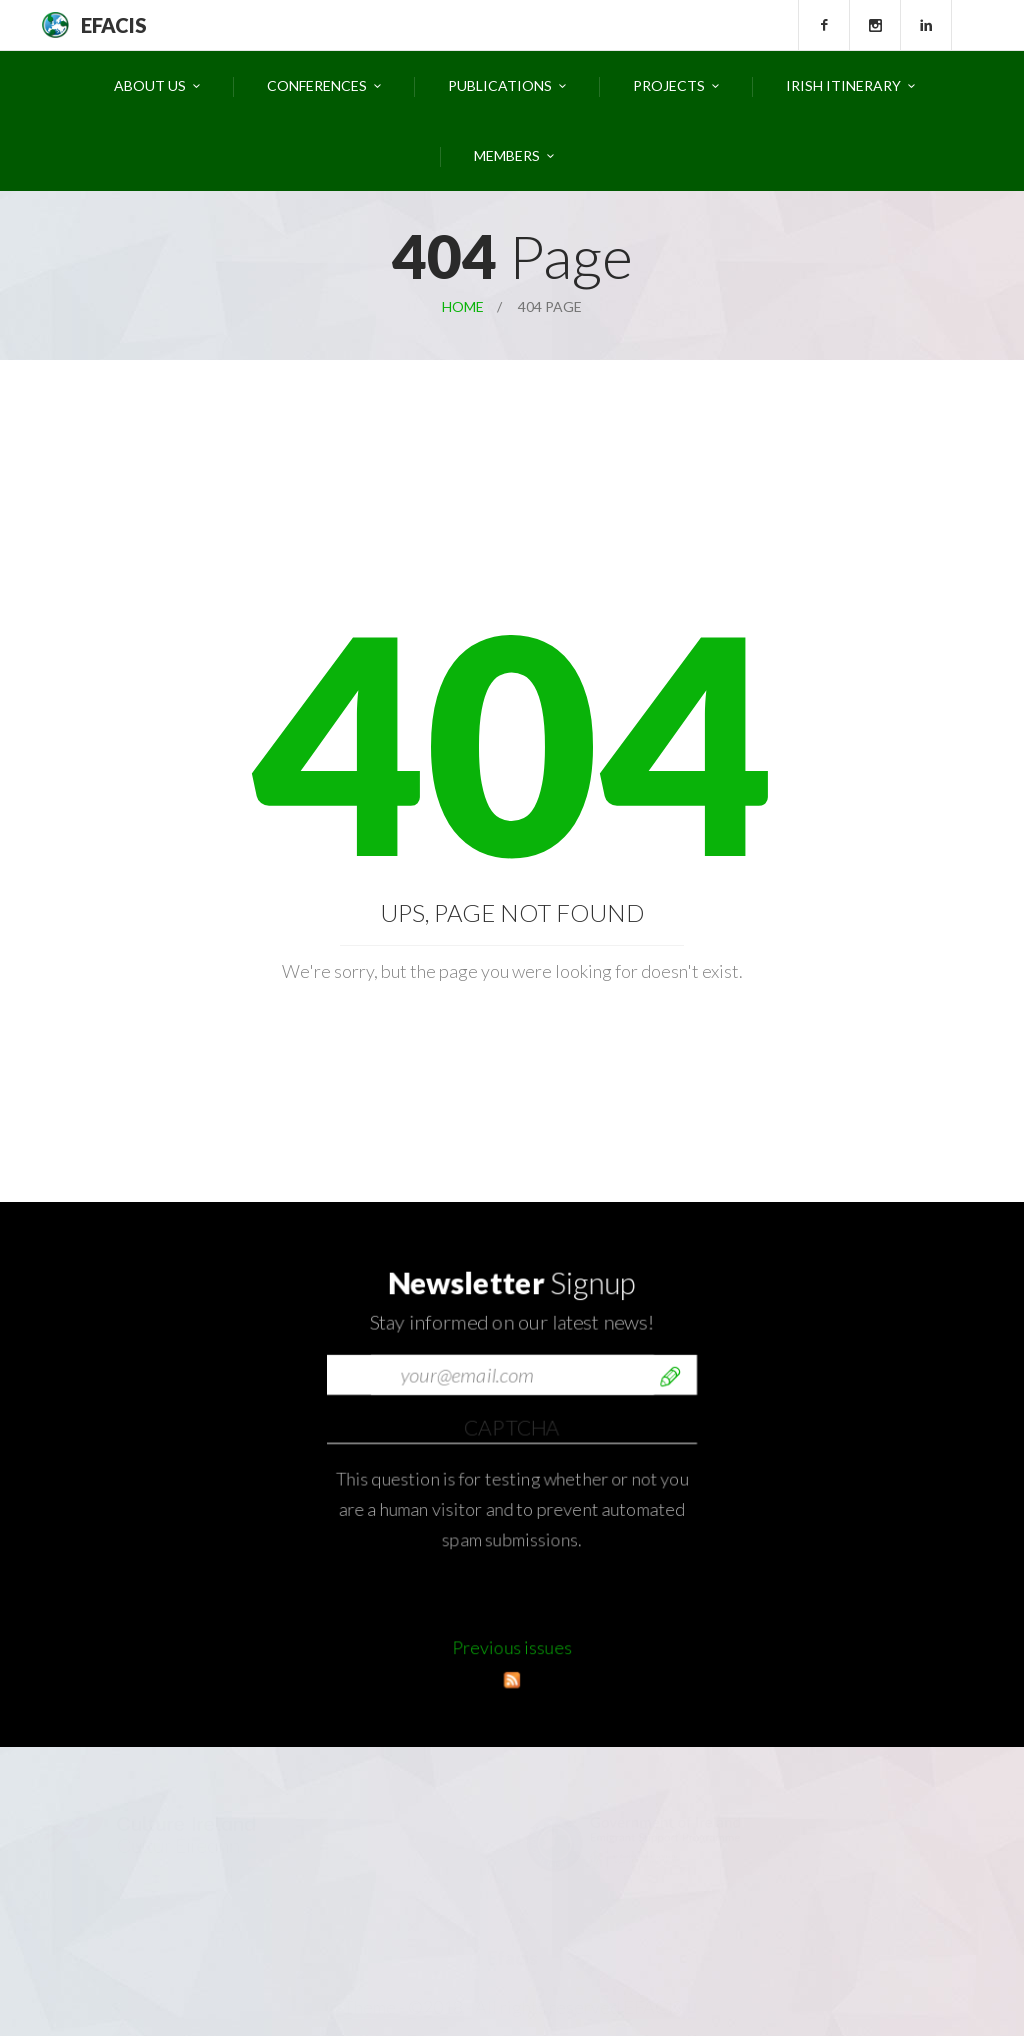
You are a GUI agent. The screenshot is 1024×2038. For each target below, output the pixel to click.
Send (670, 1621)
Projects (669, 85)
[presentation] (479, 1669)
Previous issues (512, 1681)
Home (463, 306)
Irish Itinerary (843, 85)
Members (507, 155)
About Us (150, 85)
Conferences (317, 85)
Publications (500, 85)
